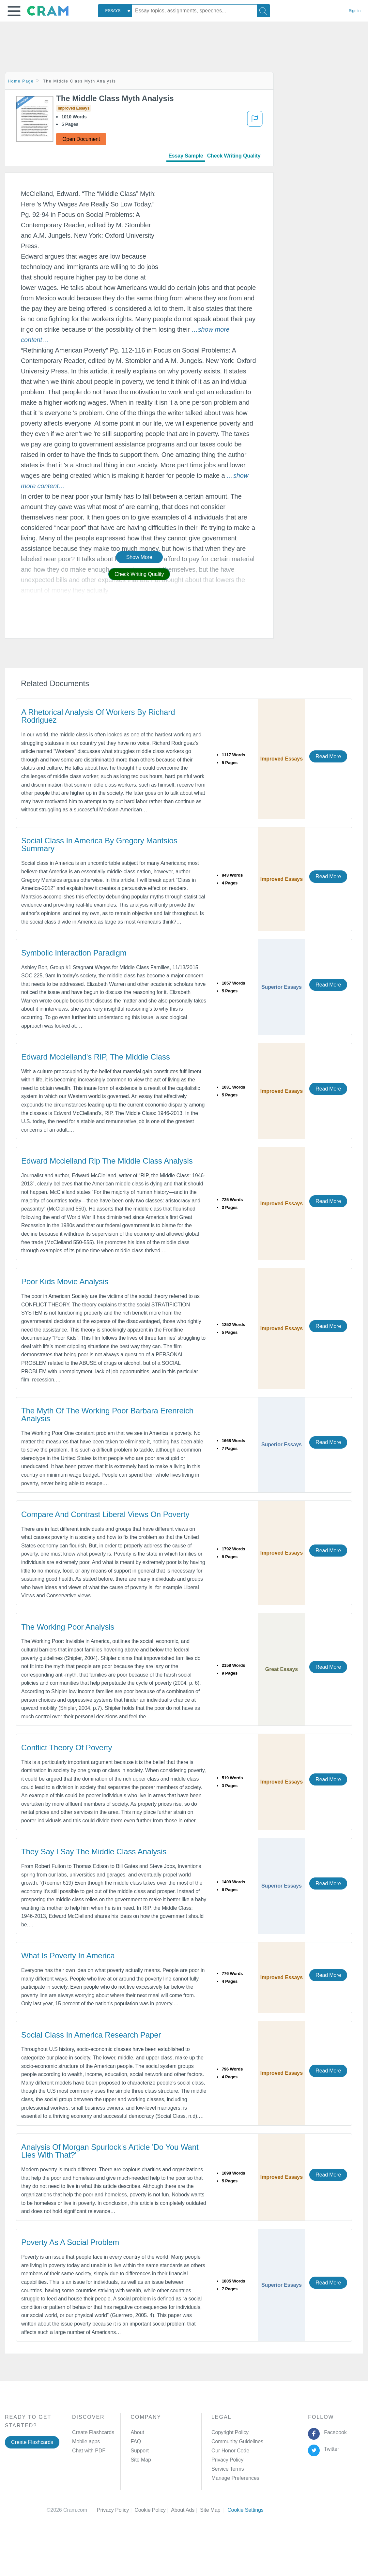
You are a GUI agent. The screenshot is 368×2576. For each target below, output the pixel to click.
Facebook (334, 2432)
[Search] (263, 10)
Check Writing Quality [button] (139, 574)
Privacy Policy (227, 2460)
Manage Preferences (235, 2478)
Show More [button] (139, 557)
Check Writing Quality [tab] (234, 155)
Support (139, 2450)
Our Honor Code (230, 2450)
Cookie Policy (152, 2510)
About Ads (185, 2510)
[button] (14, 11)
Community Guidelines (237, 2441)
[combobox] (115, 10)
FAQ (135, 2441)
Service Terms (227, 2469)
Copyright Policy (230, 2432)
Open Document (81, 139)
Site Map (140, 2460)
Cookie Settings (245, 2510)
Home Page (21, 81)
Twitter (330, 2449)
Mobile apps (86, 2441)
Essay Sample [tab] (185, 155)
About (137, 2432)
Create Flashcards (32, 2442)
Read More (328, 756)
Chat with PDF (88, 2450)
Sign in (354, 10)
